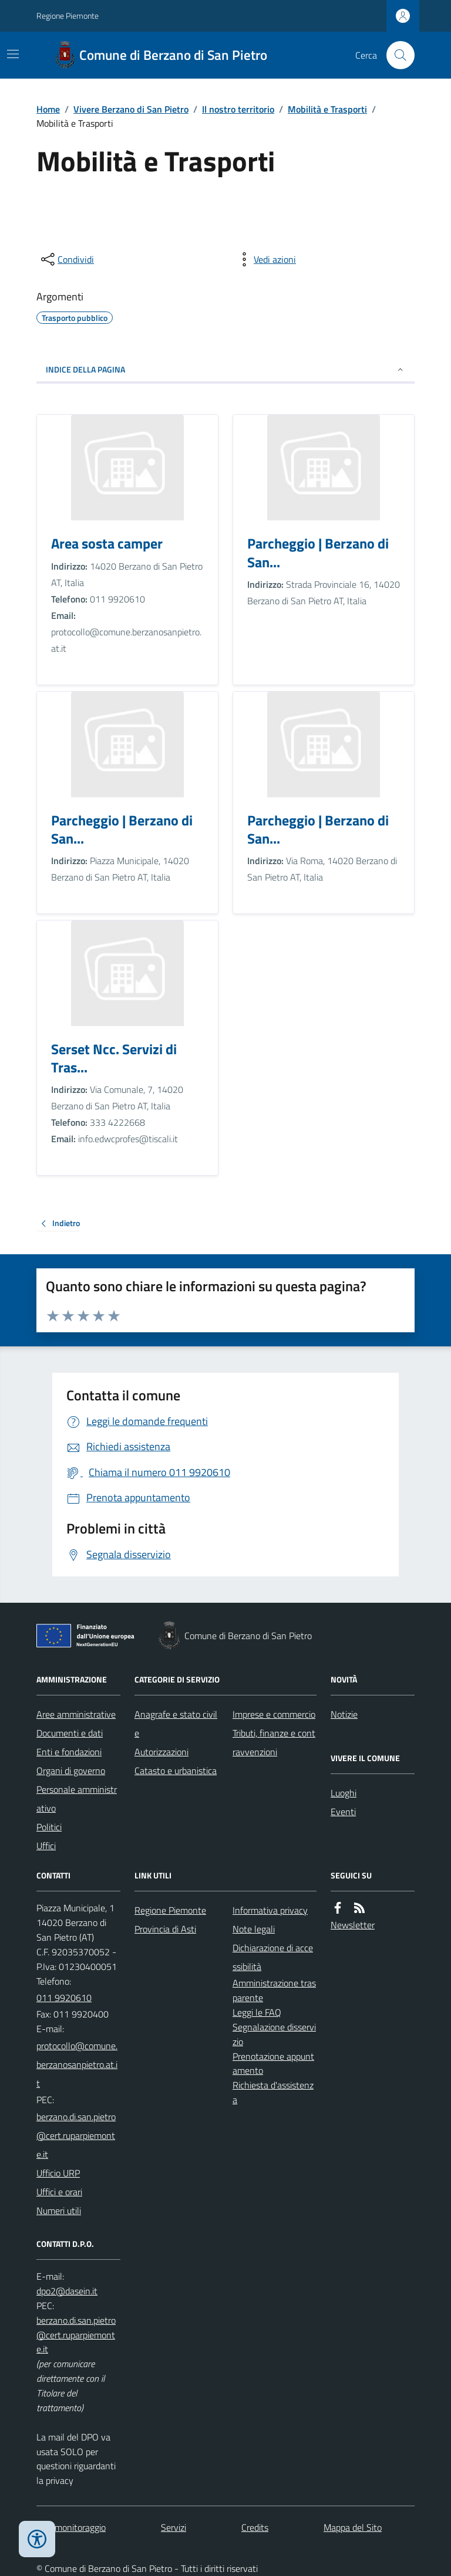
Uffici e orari (59, 2192)
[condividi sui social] (66, 259)
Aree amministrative (76, 1714)
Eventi (343, 1812)
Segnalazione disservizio (274, 2034)
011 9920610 (64, 1998)
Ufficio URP (58, 2173)
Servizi (173, 2527)
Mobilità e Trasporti (327, 109)
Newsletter (353, 1925)
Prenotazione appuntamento (273, 2063)
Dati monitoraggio (71, 2527)
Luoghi (343, 1793)
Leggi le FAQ (257, 2012)
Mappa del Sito (353, 2527)
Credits (254, 2527)
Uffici (46, 1846)
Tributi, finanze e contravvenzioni (274, 1742)
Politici (49, 1827)
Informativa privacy (270, 1910)
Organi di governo (70, 1770)
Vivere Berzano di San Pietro (131, 109)
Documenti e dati (69, 1733)
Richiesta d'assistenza (273, 2092)
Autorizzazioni (161, 1752)
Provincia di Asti (165, 1929)
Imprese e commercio (274, 1714)
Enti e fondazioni (69, 1752)
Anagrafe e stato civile (175, 1723)
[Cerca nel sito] (396, 55)
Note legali (254, 1929)
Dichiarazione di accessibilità (273, 1957)
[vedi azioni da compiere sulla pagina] (265, 259)
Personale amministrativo (76, 1798)
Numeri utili (58, 2210)
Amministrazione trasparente (274, 1990)
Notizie (344, 1714)
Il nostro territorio (238, 109)
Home (48, 109)
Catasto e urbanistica (175, 1770)
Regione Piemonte (67, 15)
